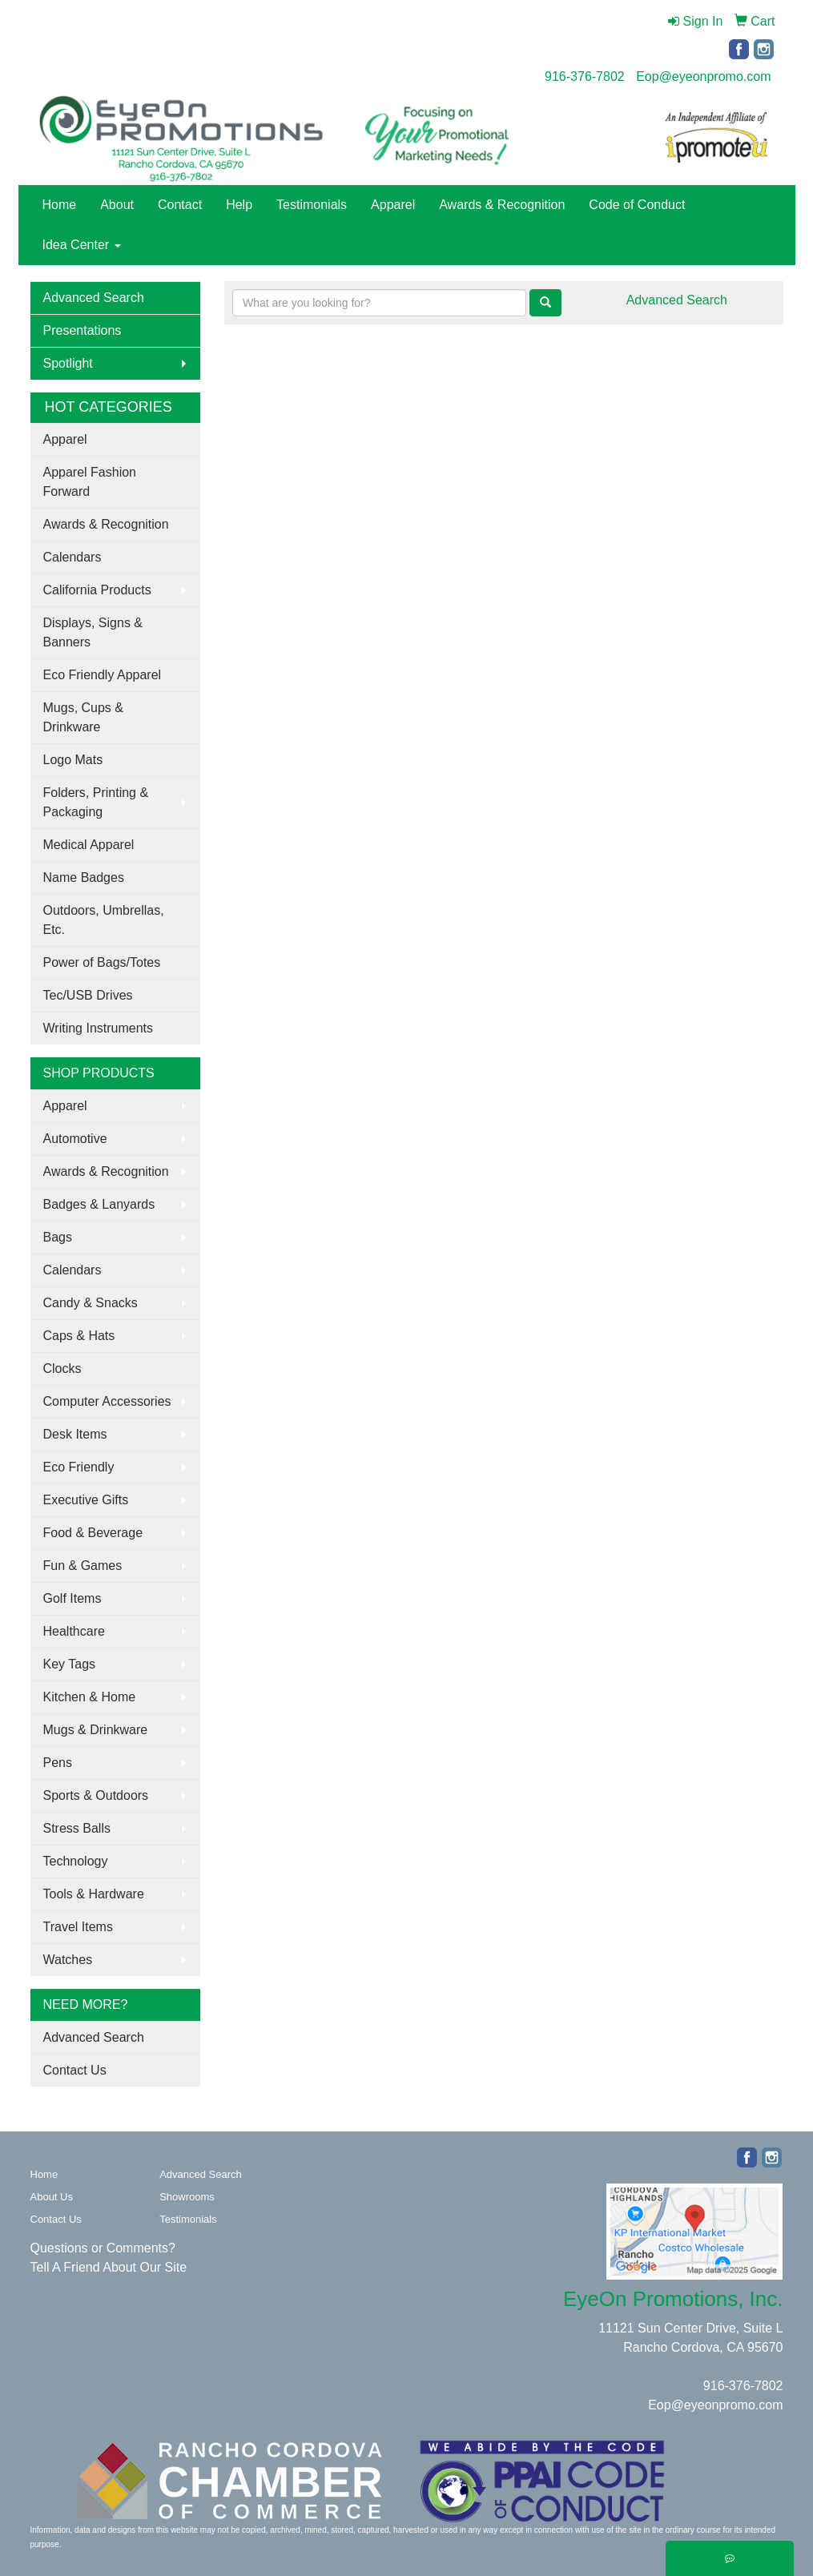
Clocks (62, 1368)
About (117, 204)
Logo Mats (73, 760)
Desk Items (75, 1434)
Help (239, 204)
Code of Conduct (637, 204)
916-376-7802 (585, 76)
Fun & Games (83, 1565)
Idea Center (81, 245)
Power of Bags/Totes (102, 962)
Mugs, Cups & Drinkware (83, 717)
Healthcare (74, 1631)
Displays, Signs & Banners (93, 632)
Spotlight (68, 363)
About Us (51, 2197)
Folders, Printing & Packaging (96, 802)
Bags (57, 1237)
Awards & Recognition (502, 204)
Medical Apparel (89, 844)
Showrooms (187, 2197)
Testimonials (311, 204)
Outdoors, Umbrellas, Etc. (103, 920)
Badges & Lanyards (99, 1204)
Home (59, 204)
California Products (97, 590)
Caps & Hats (79, 1335)
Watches (68, 1959)
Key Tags (69, 1664)
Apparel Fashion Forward (90, 481)
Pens (57, 1762)
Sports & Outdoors (96, 1795)
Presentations (82, 330)
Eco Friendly (79, 1467)
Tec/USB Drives (88, 995)
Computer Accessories (107, 1401)
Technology (75, 1861)
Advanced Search (93, 297)
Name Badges (83, 877)
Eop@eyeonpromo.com (703, 76)
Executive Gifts (86, 1500)
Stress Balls (77, 1828)
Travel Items (78, 1927)
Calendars (72, 557)
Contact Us (75, 2070)
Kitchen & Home (89, 1697)
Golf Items (72, 1598)
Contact (180, 204)
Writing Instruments (98, 1028)
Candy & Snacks (90, 1303)
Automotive (75, 1138)
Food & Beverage (93, 1533)
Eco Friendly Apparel (102, 675)
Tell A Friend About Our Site (108, 2267)
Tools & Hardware (93, 1894)
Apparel (393, 204)
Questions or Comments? (102, 2248)
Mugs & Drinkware (95, 1730)
